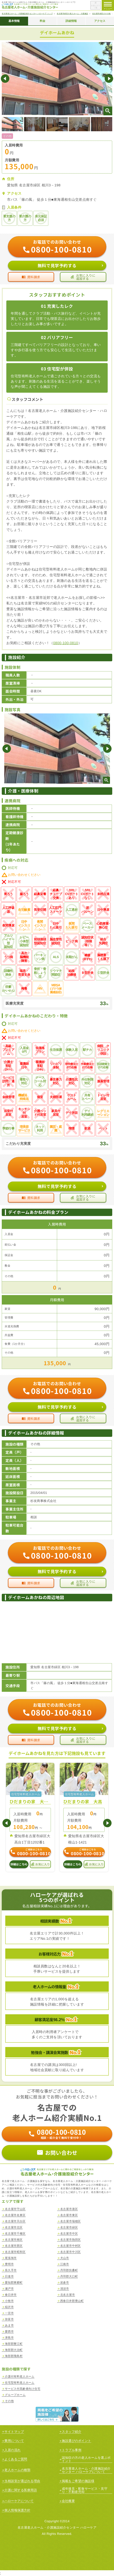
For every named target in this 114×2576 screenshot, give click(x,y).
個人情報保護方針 (17, 2510)
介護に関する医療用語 (20, 2490)
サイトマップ (14, 2431)
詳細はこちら (19, 1864)
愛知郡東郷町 (14, 2282)
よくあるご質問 (15, 2459)
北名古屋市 (67, 2294)
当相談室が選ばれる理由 (22, 2481)
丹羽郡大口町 (69, 2276)
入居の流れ (12, 2450)
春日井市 (11, 2294)
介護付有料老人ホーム (19, 2376)
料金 (42, 20)
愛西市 (9, 2331)
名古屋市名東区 (15, 2215)
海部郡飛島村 (14, 2356)
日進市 (9, 2276)
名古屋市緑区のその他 (101, 14)
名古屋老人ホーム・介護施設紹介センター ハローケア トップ (27, 14)
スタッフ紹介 (71, 2431)
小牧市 (9, 2301)
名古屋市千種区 (15, 2233)
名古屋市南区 (14, 2239)
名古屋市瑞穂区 (70, 2221)
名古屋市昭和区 (15, 2252)
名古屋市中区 (69, 2233)
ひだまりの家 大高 (82, 1801)
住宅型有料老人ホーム (19, 2382)
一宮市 (9, 2313)
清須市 (64, 2288)
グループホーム (15, 2394)
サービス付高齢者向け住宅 (22, 2388)
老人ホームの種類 (17, 2470)
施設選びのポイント (76, 2440)
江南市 (64, 2264)
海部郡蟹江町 (14, 2343)
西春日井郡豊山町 (72, 2301)
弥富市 (9, 2319)
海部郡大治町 (14, 2350)
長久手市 (11, 2270)
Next (109, 78)
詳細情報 (71, 20)
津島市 (9, 2337)
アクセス (99, 20)
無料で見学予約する (57, 265)
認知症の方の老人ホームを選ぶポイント (86, 2459)
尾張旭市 (11, 2258)
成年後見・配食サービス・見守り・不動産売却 (84, 2490)
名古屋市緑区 (69, 2227)
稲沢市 (9, 2307)
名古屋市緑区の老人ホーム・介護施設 (72, 14)
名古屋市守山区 (15, 2209)
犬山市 (64, 2258)
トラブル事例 (71, 2450)
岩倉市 (64, 2282)
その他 (9, 2401)
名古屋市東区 (69, 2215)
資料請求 (33, 277)
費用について (14, 2440)
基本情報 (14, 20)
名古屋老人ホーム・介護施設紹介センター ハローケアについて (86, 2470)
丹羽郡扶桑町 (69, 2270)
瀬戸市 (9, 2288)
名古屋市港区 (69, 2209)
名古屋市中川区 (70, 2252)
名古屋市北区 (14, 2227)
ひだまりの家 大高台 (30, 1801)
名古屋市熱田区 (70, 2239)
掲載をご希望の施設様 (78, 2481)
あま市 (9, 2325)
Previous (5, 78)
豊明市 (9, 2264)
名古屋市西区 (14, 2245)
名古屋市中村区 (70, 2245)
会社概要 (68, 2501)
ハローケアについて (19, 2501)
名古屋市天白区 (15, 2221)
